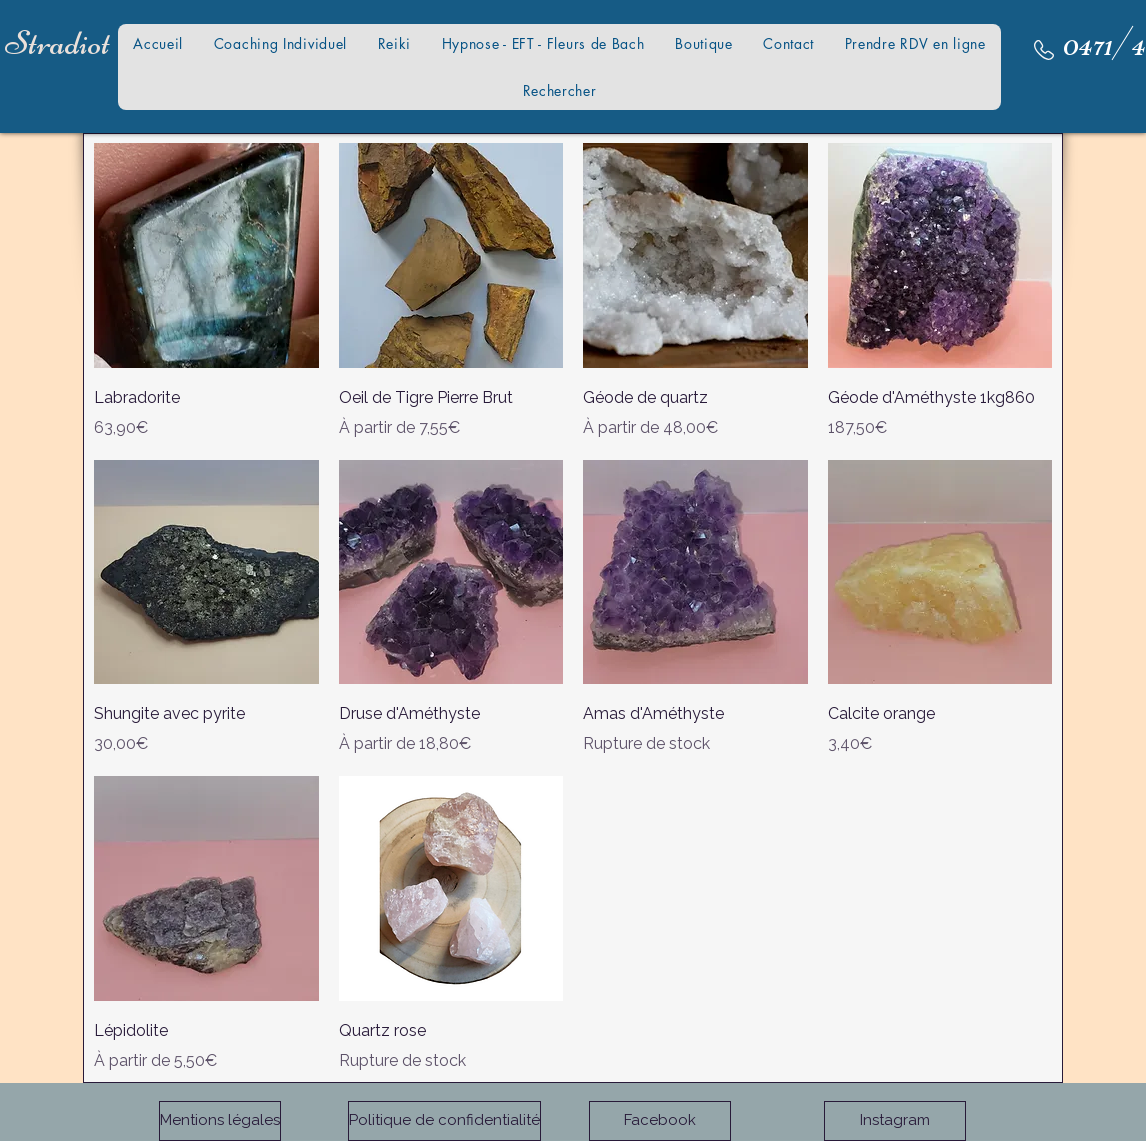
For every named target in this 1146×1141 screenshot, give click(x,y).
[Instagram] (895, 1121)
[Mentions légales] (220, 1121)
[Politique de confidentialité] (444, 1121)
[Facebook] (660, 1121)
